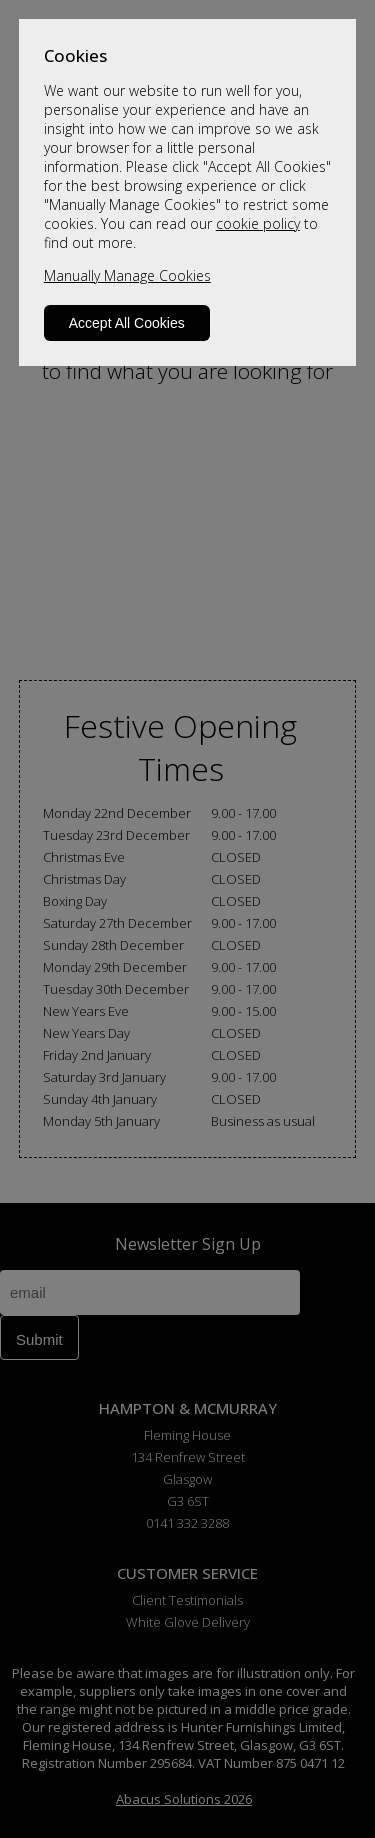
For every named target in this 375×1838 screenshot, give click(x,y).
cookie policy (258, 223)
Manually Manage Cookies (127, 275)
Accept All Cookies (127, 323)
